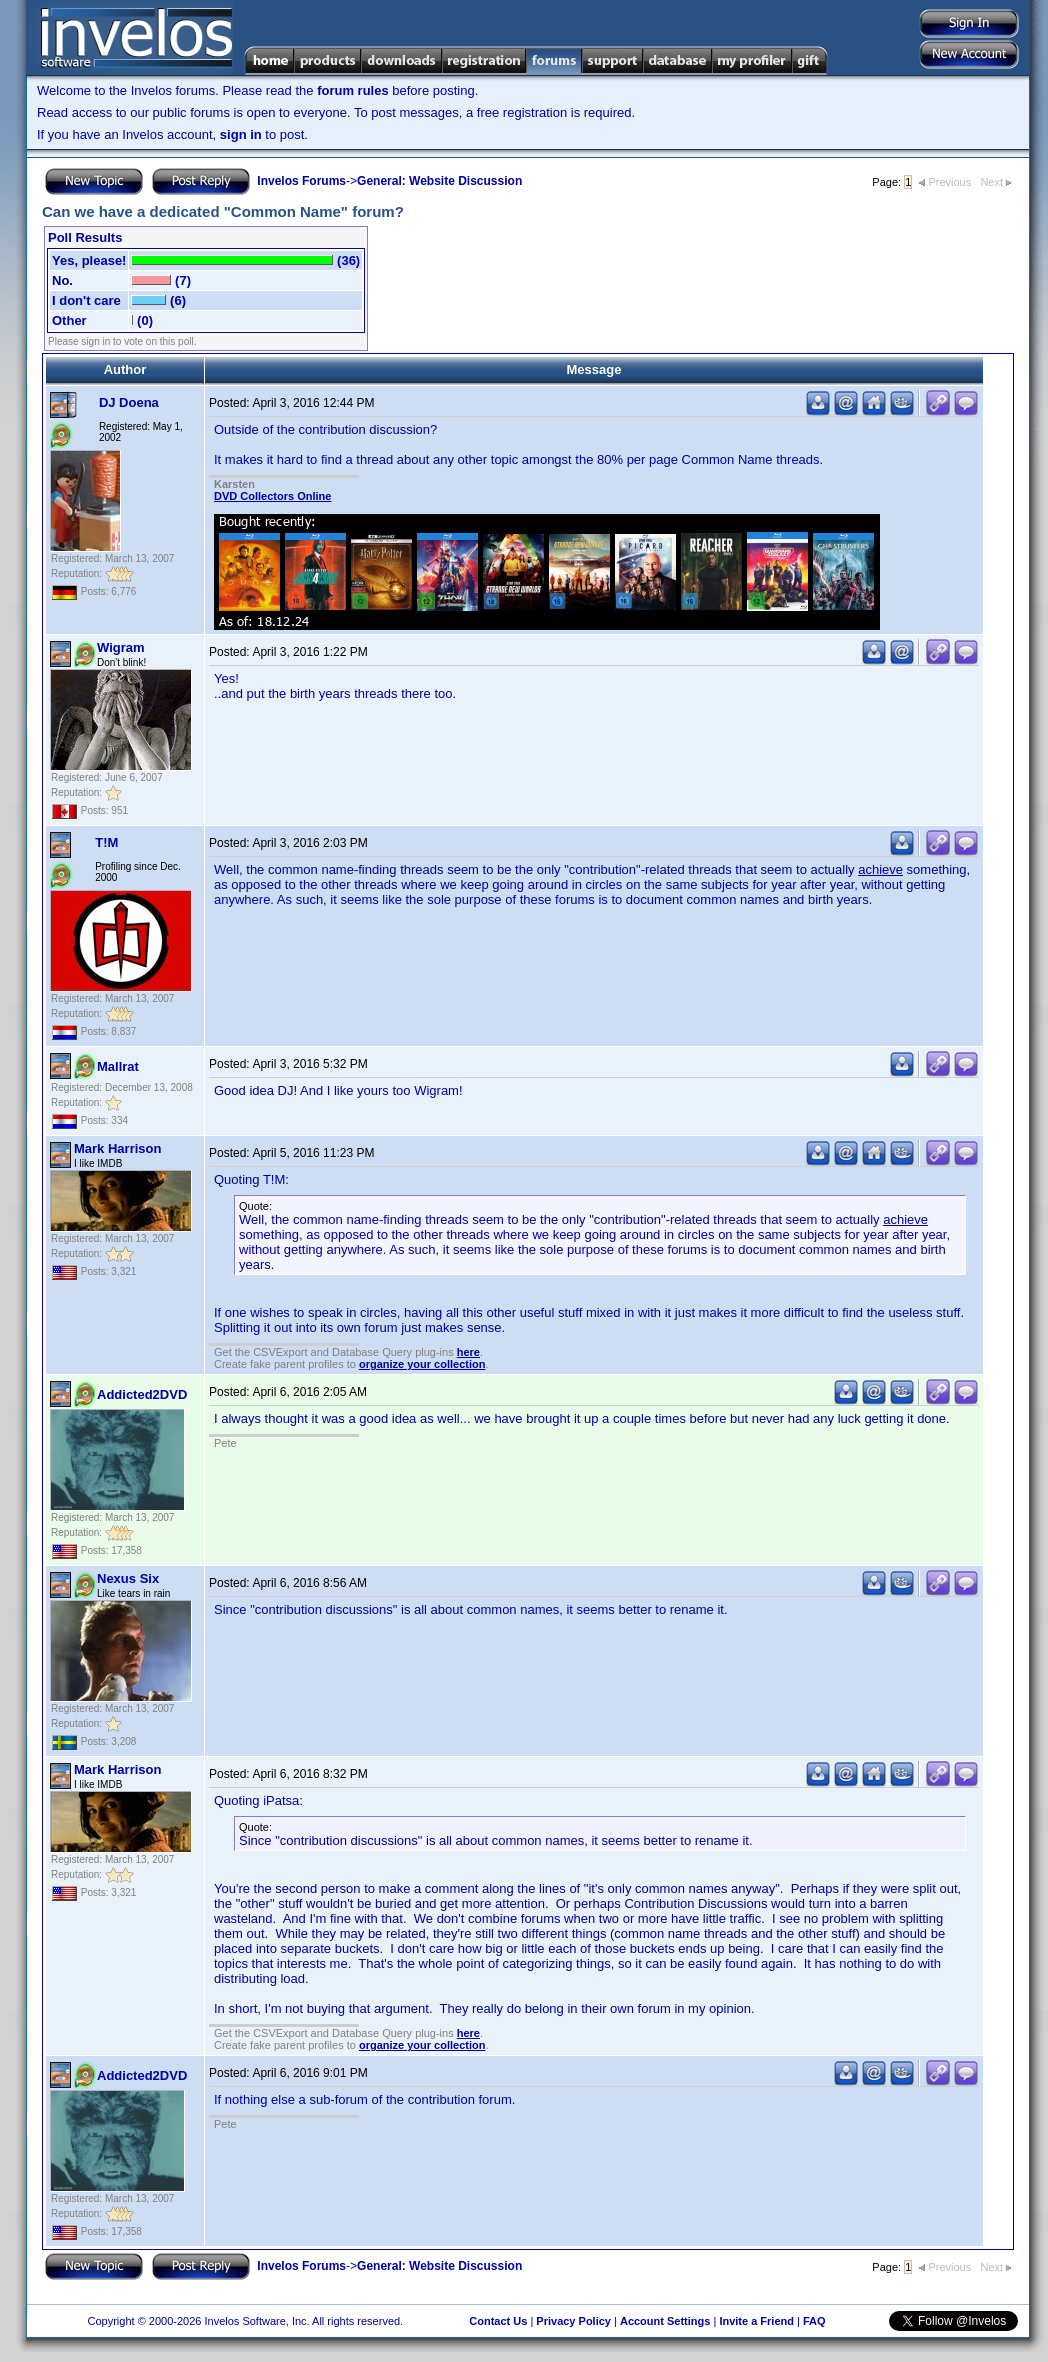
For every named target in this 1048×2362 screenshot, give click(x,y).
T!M (106, 842)
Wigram (121, 647)
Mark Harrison (117, 1148)
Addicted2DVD (142, 1394)
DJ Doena (129, 402)
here (468, 1352)
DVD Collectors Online (272, 496)
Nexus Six (128, 1578)
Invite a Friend (756, 2321)
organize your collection (422, 1364)
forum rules (353, 90)
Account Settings (665, 2321)
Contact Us (498, 2321)
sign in (241, 134)
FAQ (814, 2321)
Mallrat (118, 1066)
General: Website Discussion (439, 181)
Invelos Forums (301, 181)
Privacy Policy (573, 2321)
